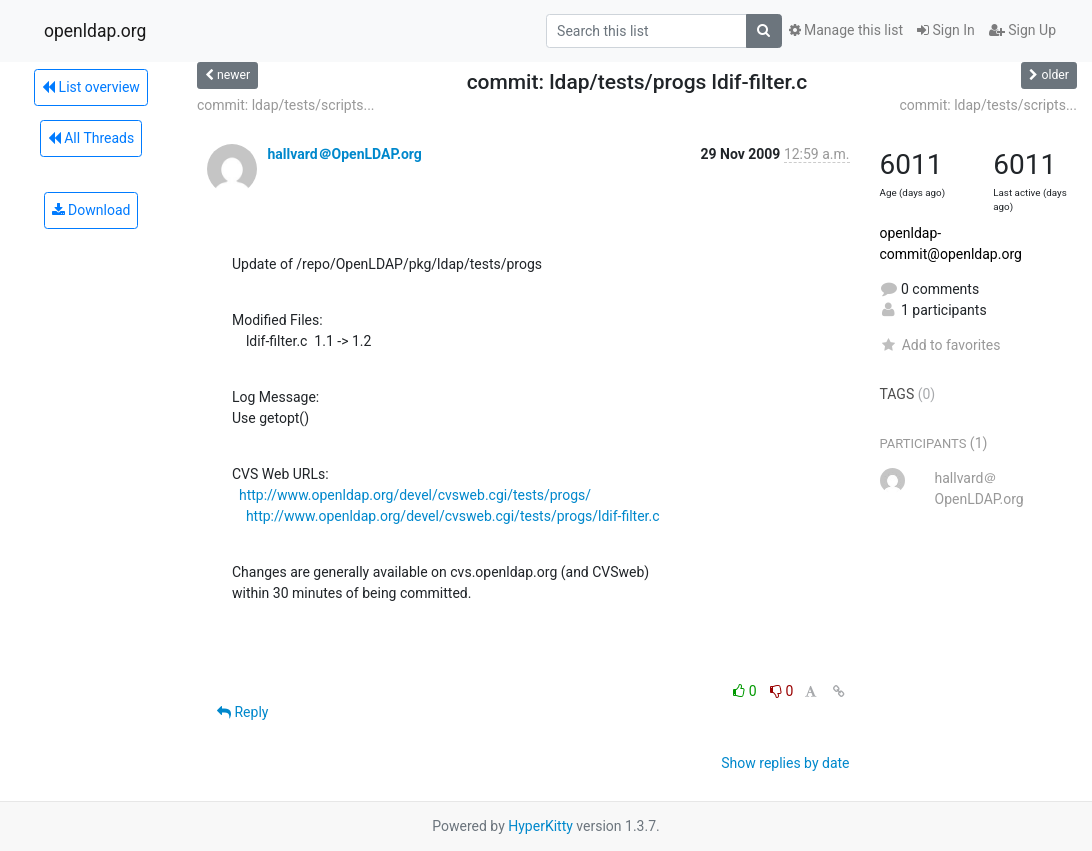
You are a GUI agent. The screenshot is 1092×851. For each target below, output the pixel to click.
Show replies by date (785, 763)
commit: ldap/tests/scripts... (286, 105)
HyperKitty (540, 826)
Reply (242, 712)
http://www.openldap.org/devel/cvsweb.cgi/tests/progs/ (415, 495)
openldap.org (95, 31)
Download (91, 210)
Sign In (946, 30)
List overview (91, 87)
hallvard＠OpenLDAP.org (344, 154)
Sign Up (1022, 30)
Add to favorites (940, 345)
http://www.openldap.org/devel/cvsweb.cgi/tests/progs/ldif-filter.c (453, 516)
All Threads (91, 138)
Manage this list (846, 30)
